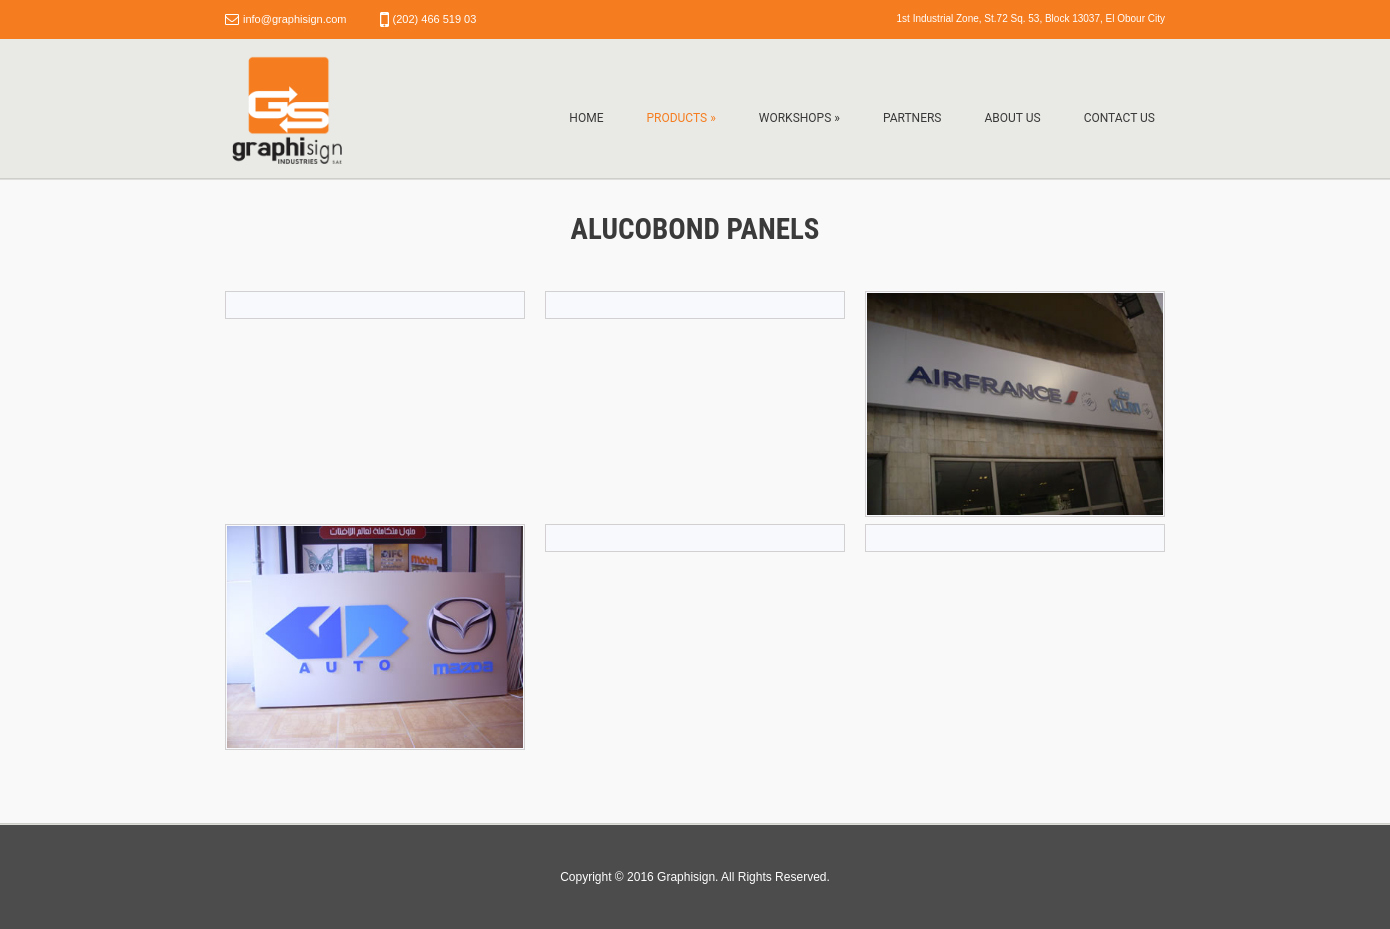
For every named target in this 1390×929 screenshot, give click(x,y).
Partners (912, 118)
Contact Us (1119, 118)
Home (586, 118)
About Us (1012, 118)
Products (680, 118)
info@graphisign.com (295, 19)
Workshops (799, 118)
